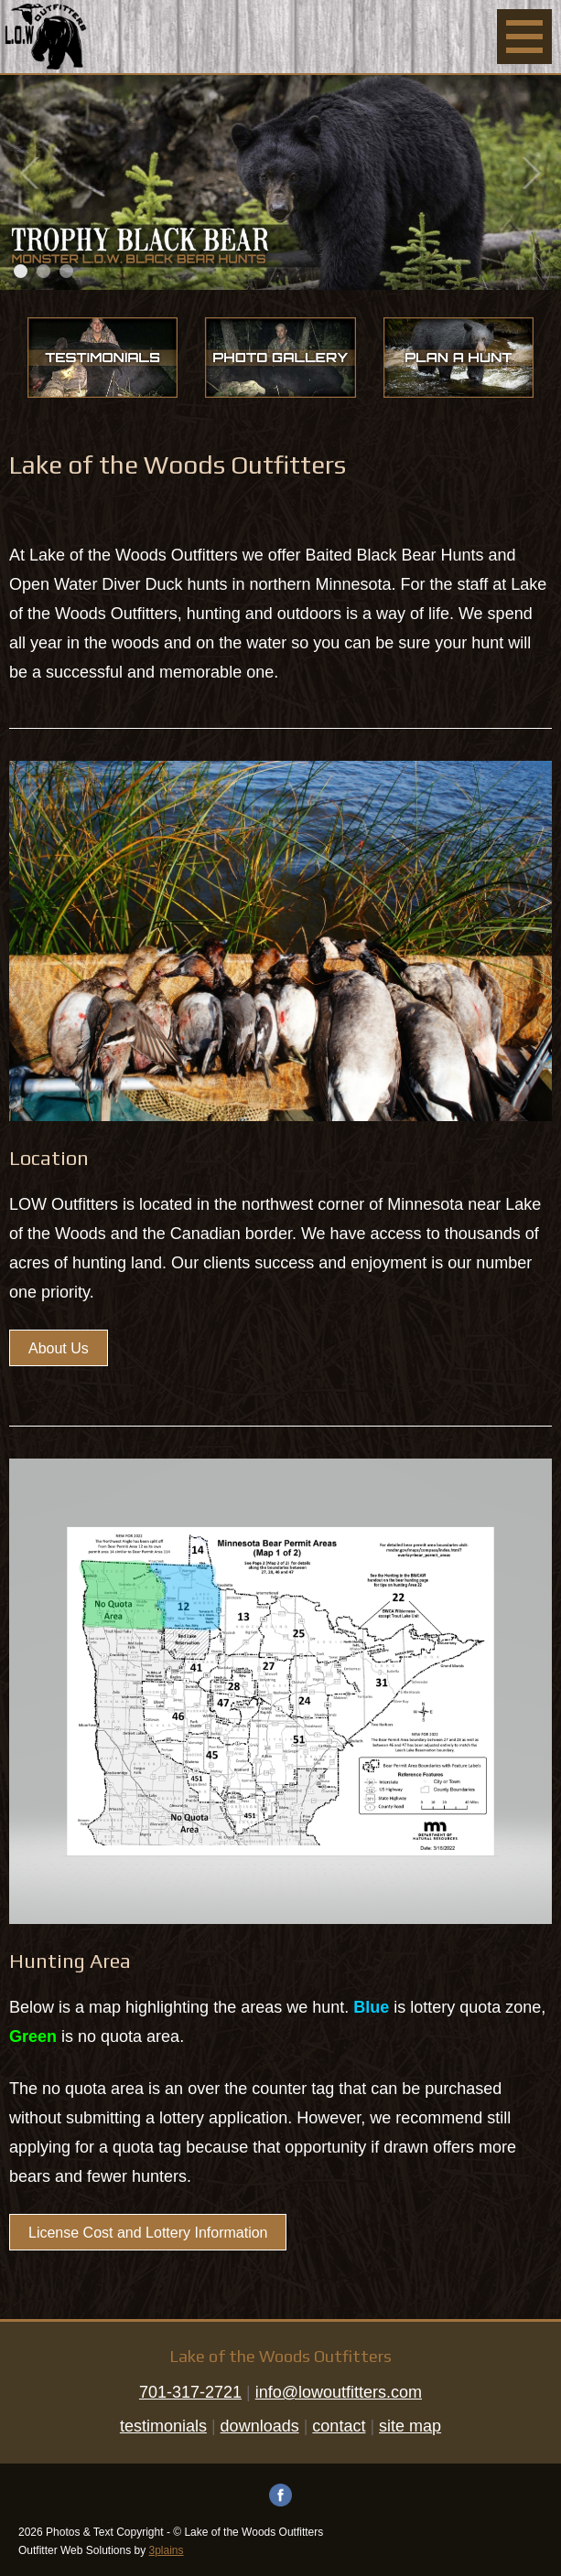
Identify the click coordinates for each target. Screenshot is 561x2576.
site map (410, 2426)
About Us (58, 1348)
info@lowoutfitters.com (338, 2392)
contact (338, 2426)
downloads (260, 2426)
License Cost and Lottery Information (147, 2232)
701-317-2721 (190, 2392)
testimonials (163, 2426)
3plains (166, 2550)
